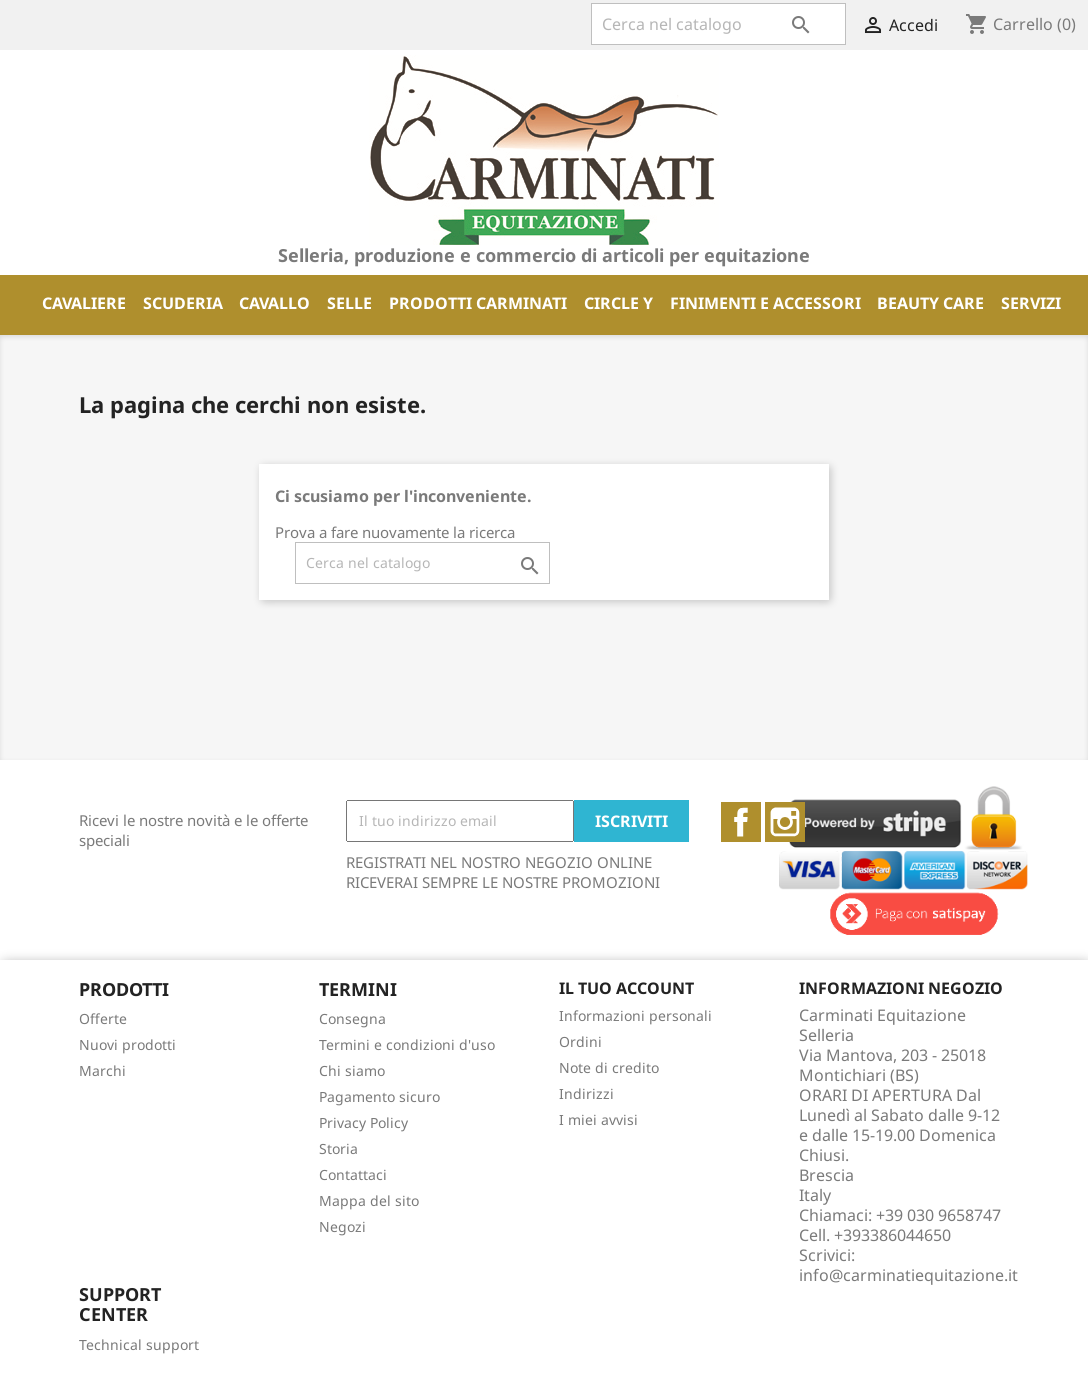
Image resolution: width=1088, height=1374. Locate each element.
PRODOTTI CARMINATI (478, 303)
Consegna (352, 1018)
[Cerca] (718, 24)
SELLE (349, 303)
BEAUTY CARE (930, 303)
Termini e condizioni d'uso (407, 1044)
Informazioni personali (635, 1015)
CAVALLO (274, 303)
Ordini (580, 1041)
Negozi (342, 1226)
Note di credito (609, 1067)
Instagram (785, 822)
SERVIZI (1031, 303)
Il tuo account (626, 988)
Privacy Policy (363, 1122)
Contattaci (353, 1174)
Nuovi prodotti (127, 1044)
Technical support (139, 1344)
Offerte (103, 1018)
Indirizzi (586, 1093)
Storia (338, 1148)
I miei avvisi (598, 1119)
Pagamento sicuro (379, 1096)
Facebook (741, 822)
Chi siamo (352, 1070)
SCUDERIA (183, 303)
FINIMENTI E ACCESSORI (765, 303)
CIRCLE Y (618, 303)
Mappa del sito (369, 1200)
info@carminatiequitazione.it (908, 1275)
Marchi (102, 1070)
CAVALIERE (84, 303)
